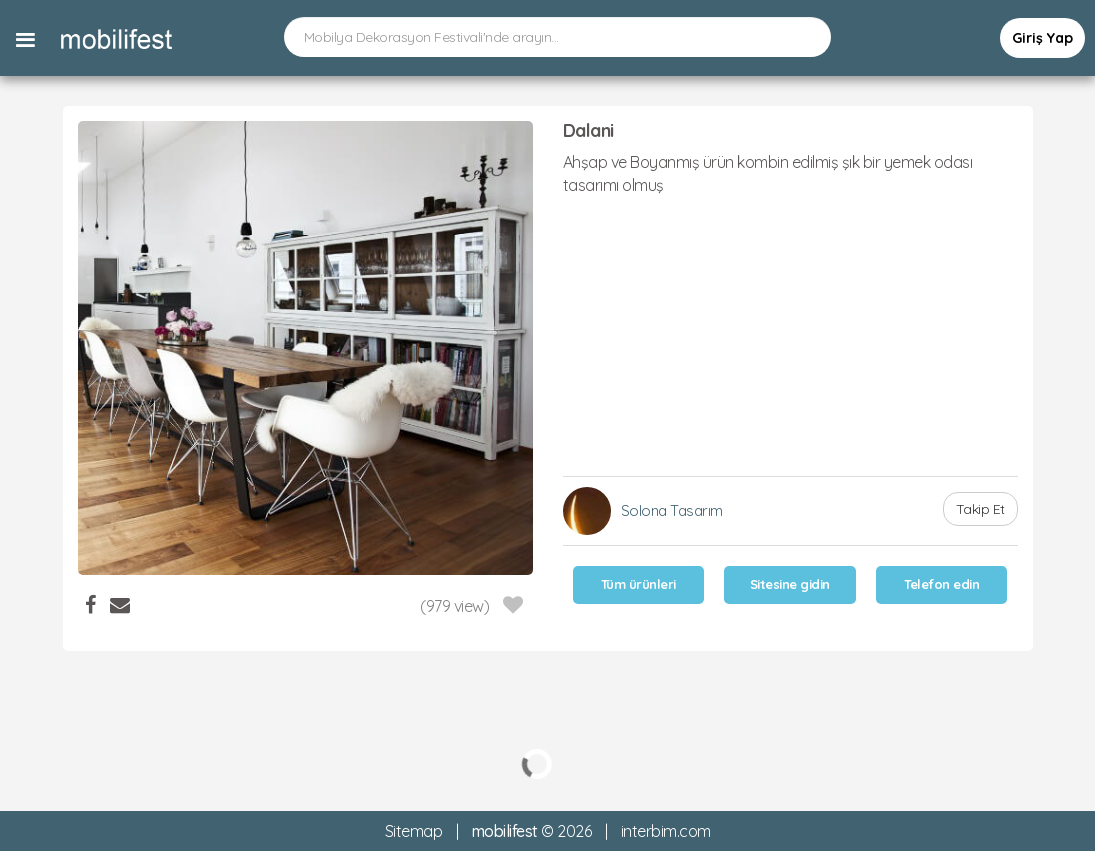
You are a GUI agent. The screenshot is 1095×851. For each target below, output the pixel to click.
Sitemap (414, 831)
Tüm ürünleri (638, 584)
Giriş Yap (1042, 38)
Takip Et (980, 509)
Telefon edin (941, 584)
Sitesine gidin (790, 584)
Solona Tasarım (672, 510)
